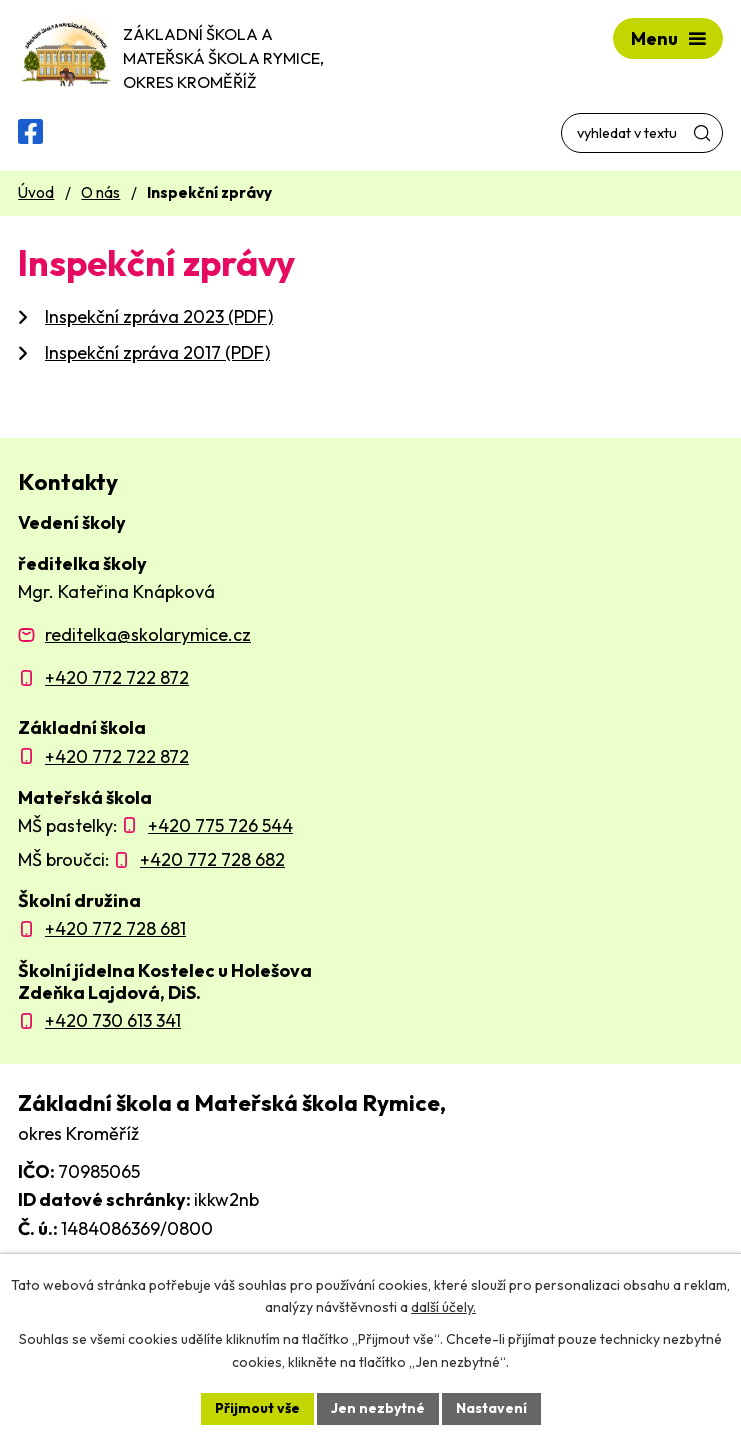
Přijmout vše (257, 1408)
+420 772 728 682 (212, 859)
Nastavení (491, 1408)
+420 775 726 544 (220, 825)
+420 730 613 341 (113, 1020)
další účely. (443, 1308)
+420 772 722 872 (117, 677)
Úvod (36, 192)
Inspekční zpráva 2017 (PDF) (157, 352)
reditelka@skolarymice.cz (148, 634)
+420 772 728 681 (115, 928)
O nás (100, 192)
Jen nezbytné (378, 1408)
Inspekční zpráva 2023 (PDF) (159, 316)
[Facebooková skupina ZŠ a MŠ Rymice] (30, 131)
